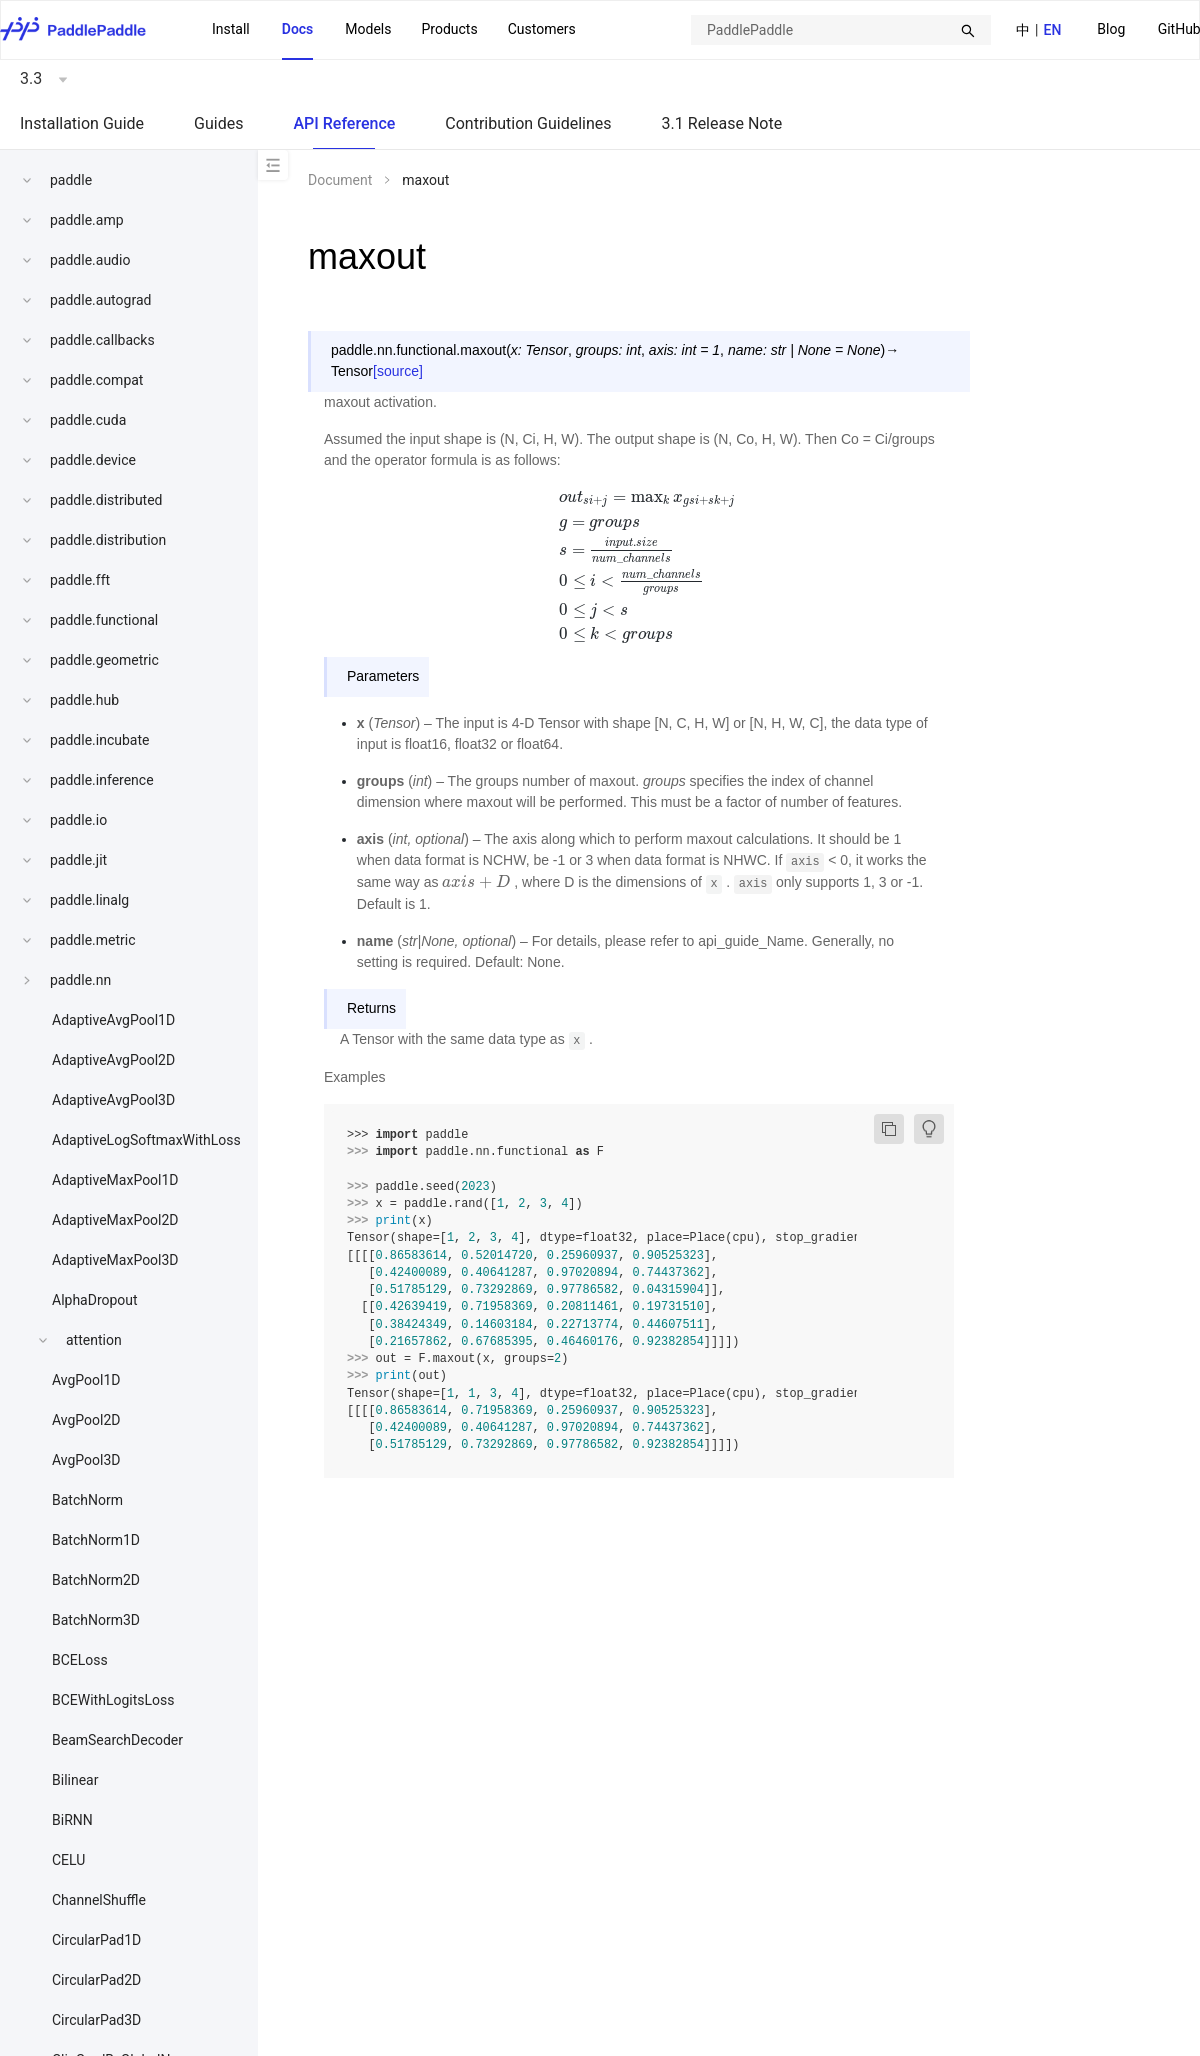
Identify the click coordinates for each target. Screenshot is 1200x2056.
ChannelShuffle (99, 1900)
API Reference (344, 123)
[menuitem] (1111, 30)
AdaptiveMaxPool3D (115, 1260)
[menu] (394, 30)
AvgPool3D (86, 1460)
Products (449, 29)
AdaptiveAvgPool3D (113, 1100)
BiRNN (72, 1820)
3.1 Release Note (722, 123)
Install (231, 29)
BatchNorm (87, 1500)
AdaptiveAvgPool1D (113, 1020)
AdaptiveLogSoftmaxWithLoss (146, 1140)
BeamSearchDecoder (117, 1740)
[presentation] (639, 564)
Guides (218, 123)
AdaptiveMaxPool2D (115, 1220)
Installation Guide (82, 123)
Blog (1111, 29)
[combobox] (841, 30)
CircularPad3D (96, 2020)
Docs (298, 29)
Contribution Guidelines (528, 123)
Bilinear (75, 1780)
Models (368, 29)
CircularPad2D (96, 1980)
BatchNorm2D (96, 1580)
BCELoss (80, 1660)
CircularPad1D (96, 1940)
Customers (542, 29)
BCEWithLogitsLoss (113, 1700)
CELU (68, 1860)
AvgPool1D (86, 1380)
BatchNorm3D (96, 1620)
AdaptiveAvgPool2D (113, 1060)
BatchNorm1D (96, 1540)
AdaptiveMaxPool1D (115, 1180)
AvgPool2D (86, 1420)
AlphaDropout (95, 1300)
